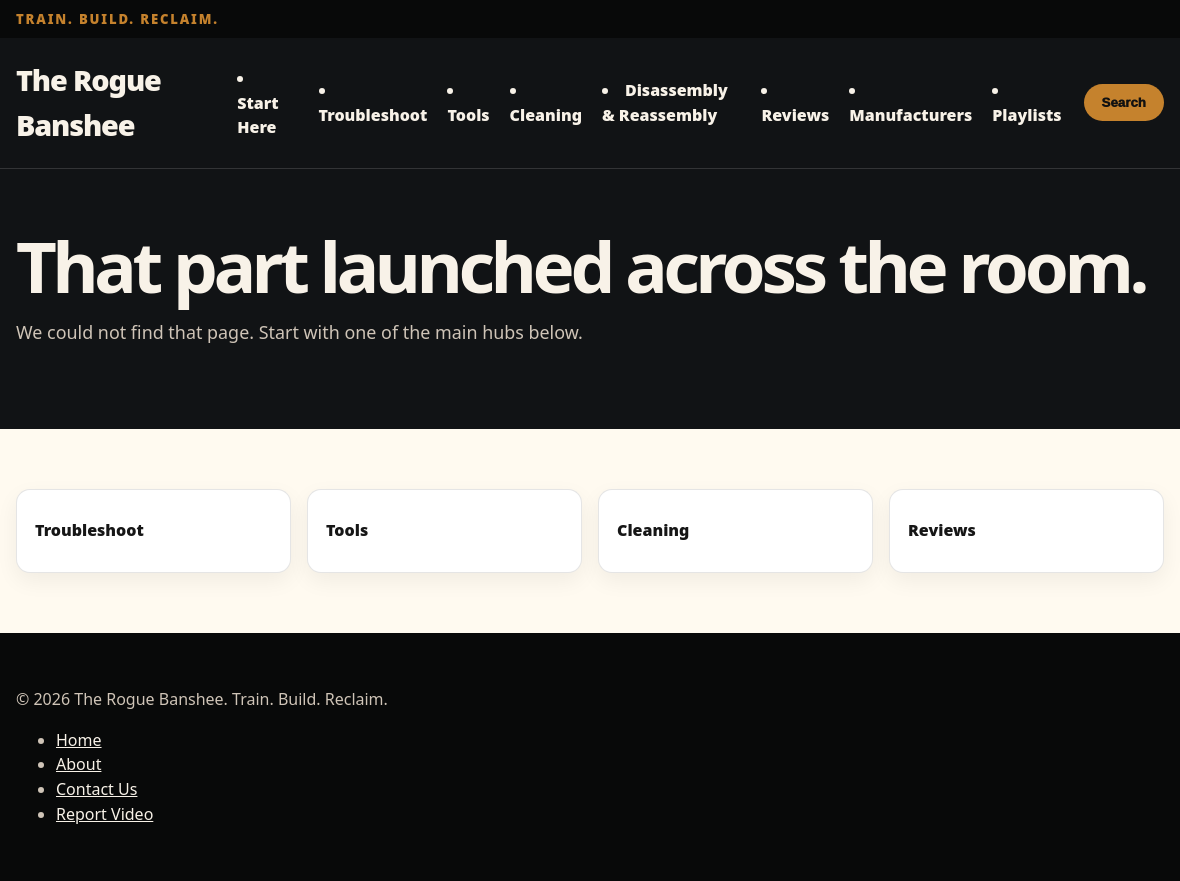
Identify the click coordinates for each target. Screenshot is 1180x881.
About (78, 764)
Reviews (795, 115)
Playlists (1026, 115)
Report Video (104, 814)
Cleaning (546, 115)
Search (1124, 102)
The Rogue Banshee (88, 102)
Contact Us (96, 789)
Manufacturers (910, 115)
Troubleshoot (373, 115)
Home (79, 740)
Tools (468, 115)
